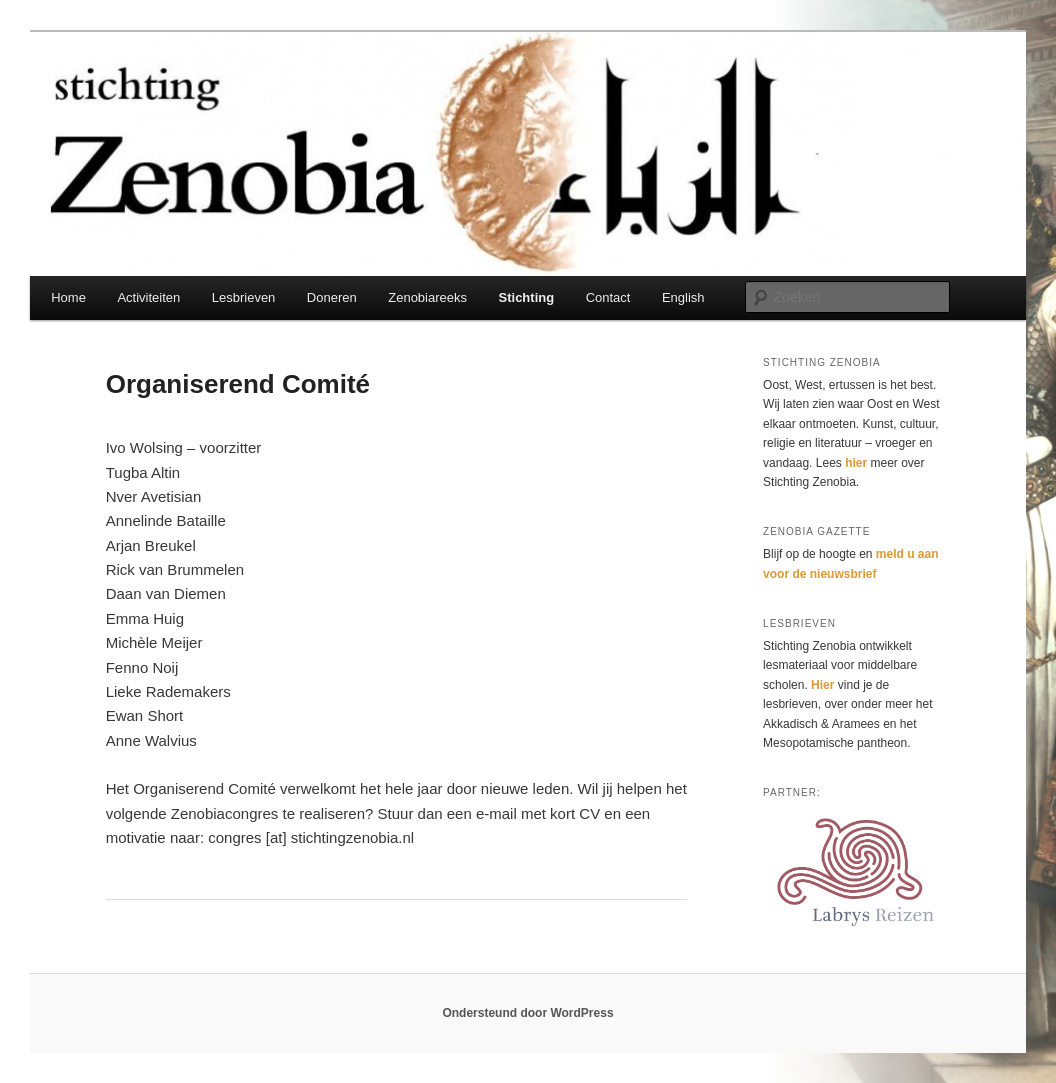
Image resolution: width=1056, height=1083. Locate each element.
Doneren (332, 297)
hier (856, 463)
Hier (822, 685)
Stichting (527, 297)
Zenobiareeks (427, 297)
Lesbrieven (244, 297)
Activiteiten (148, 297)
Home (68, 297)
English (683, 297)
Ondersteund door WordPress (527, 1013)
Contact (608, 297)
